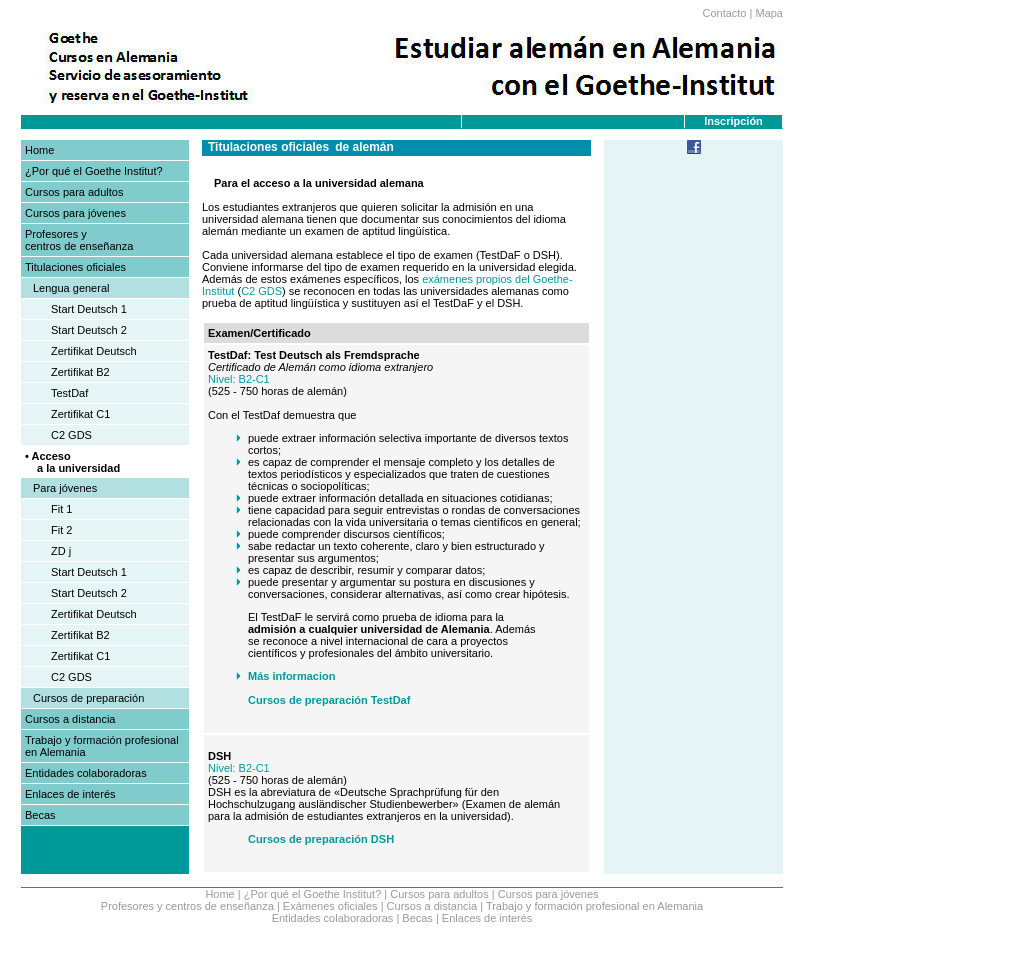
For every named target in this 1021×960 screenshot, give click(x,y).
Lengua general (71, 288)
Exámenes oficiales (330, 906)
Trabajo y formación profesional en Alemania (594, 906)
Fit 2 (61, 530)
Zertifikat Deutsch (94, 351)
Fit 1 (61, 509)
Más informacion (291, 676)
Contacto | (727, 13)
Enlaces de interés (70, 794)
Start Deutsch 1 (89, 309)
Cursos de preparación (88, 698)
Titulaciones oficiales (75, 267)
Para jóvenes (65, 488)
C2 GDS (71, 435)
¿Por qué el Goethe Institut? (94, 171)
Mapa (769, 13)
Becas (40, 815)
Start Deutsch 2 (89, 330)
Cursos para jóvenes (75, 213)
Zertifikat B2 (80, 372)
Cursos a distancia (70, 719)
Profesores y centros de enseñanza (79, 240)
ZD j (61, 551)
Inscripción (733, 121)
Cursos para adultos (74, 192)
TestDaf (69, 393)
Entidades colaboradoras (86, 773)
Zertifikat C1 (80, 414)
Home (39, 150)
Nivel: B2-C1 (239, 379)
